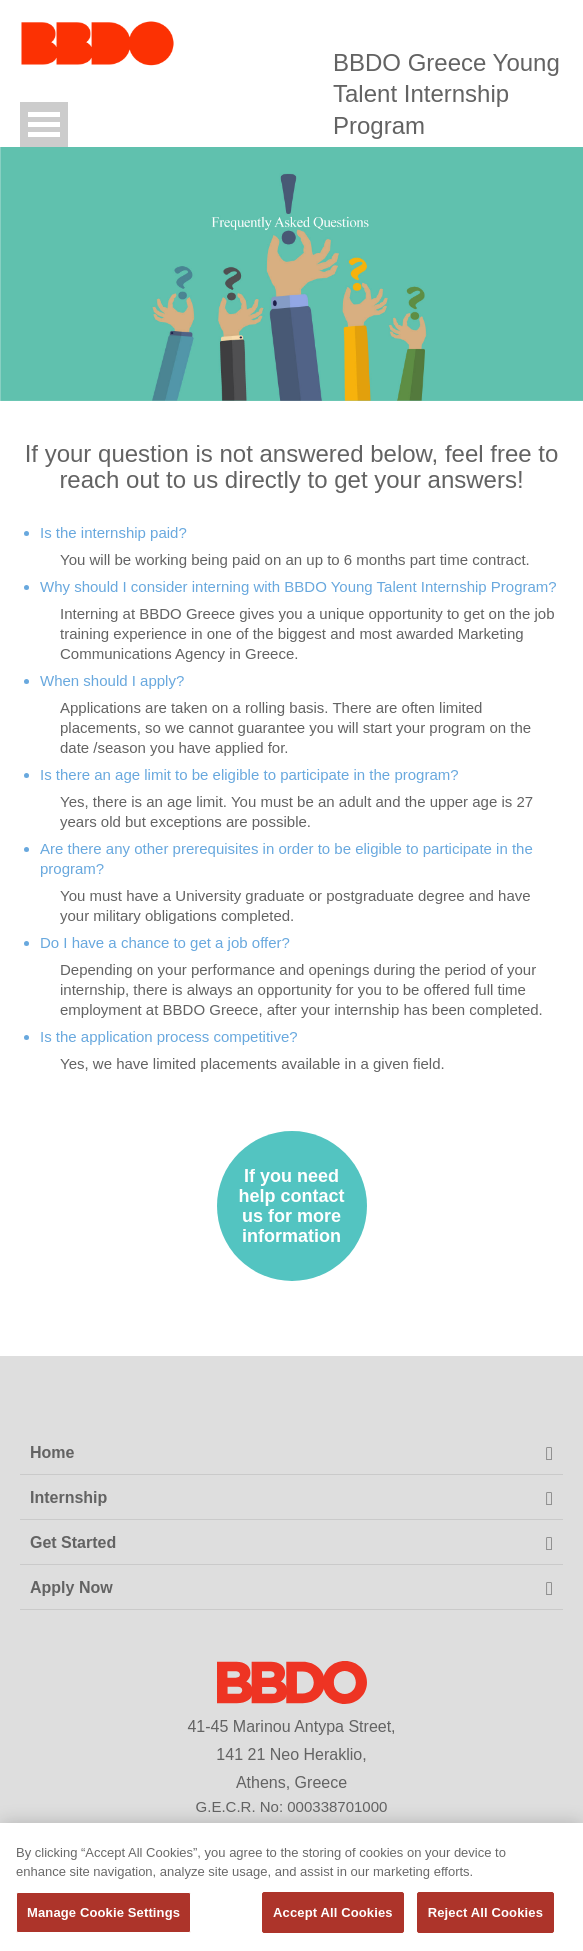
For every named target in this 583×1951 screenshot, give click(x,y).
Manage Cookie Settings (103, 1918)
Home (52, 1452)
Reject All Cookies (485, 1918)
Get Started (73, 1542)
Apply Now (71, 1587)
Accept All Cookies (333, 1918)
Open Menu (44, 124)
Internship (68, 1497)
